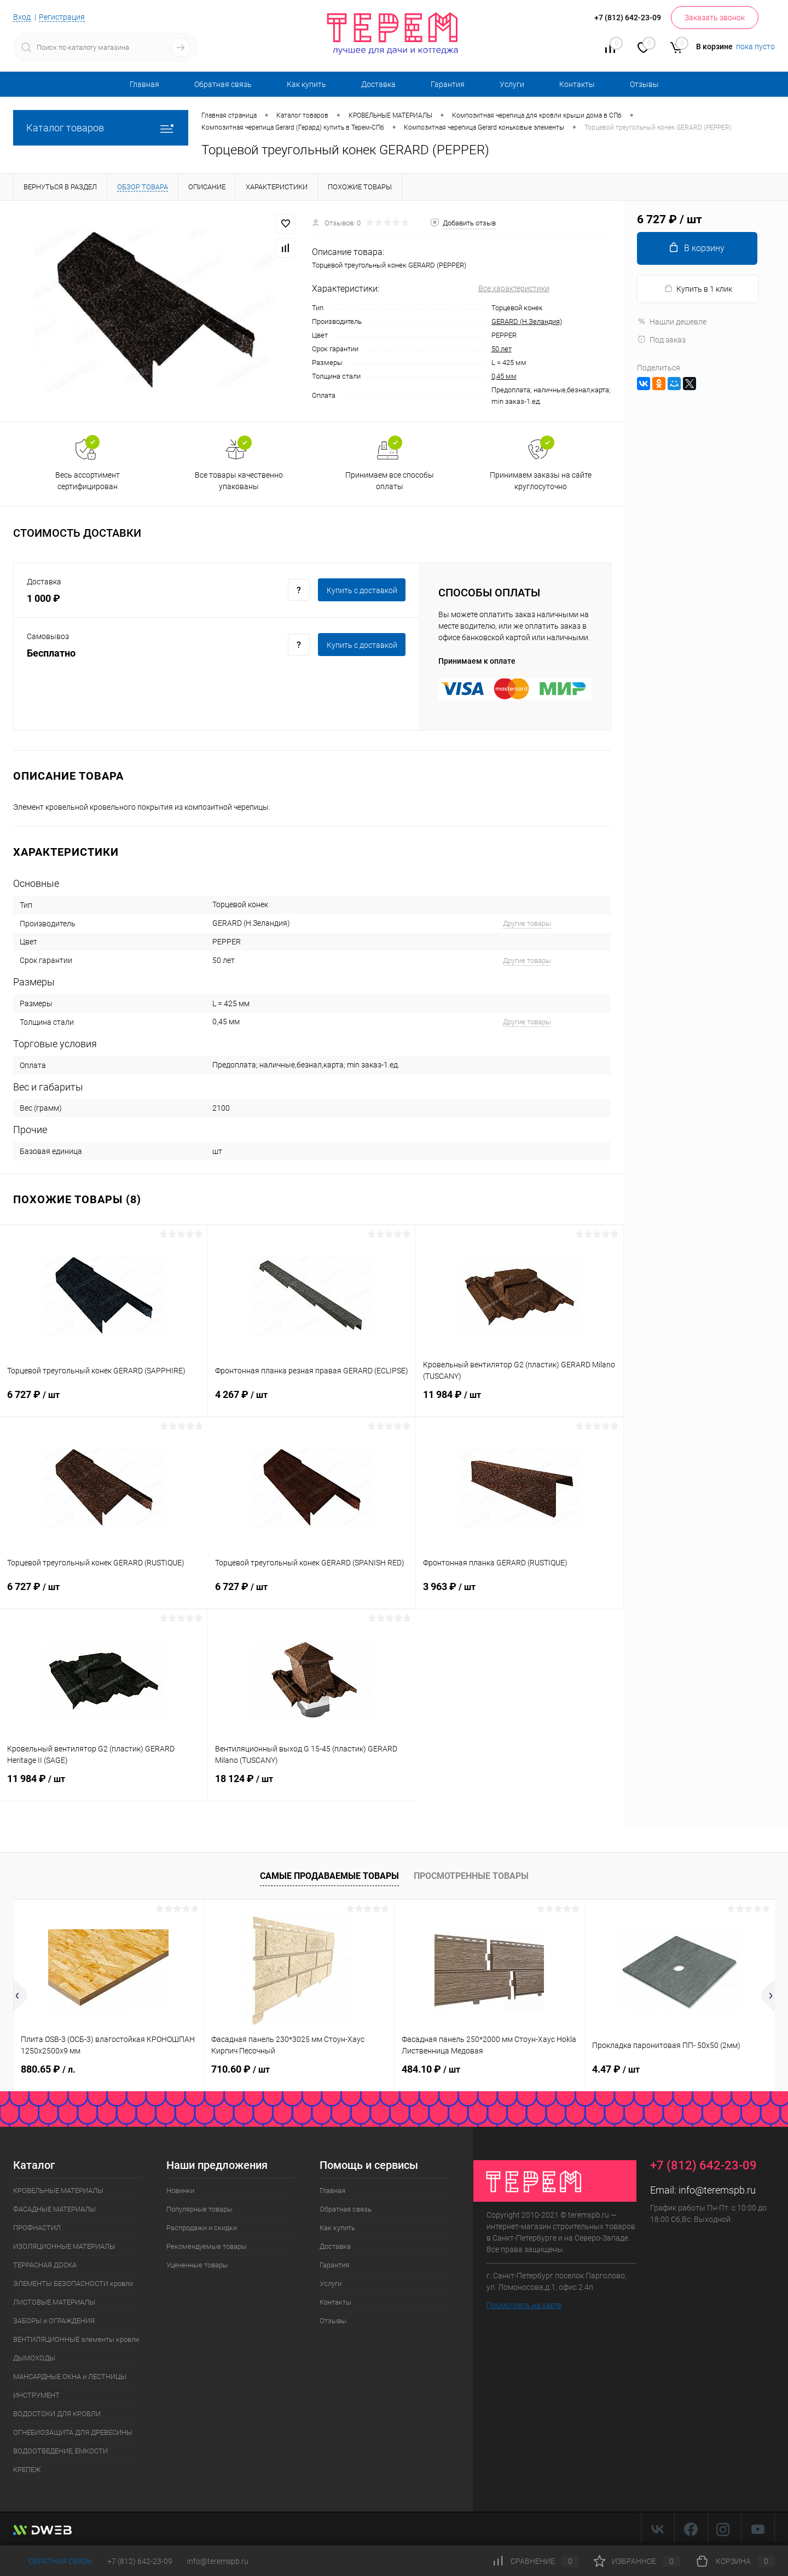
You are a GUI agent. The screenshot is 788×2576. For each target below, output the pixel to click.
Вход (22, 17)
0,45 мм (504, 376)
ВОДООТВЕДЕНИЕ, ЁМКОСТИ (60, 2451)
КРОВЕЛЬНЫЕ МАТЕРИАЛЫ (58, 2190)
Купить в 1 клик (698, 288)
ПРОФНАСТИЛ (37, 2228)
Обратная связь (223, 84)
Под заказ (661, 339)
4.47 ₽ (616, 2069)
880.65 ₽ (48, 2069)
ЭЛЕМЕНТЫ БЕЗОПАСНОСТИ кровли (73, 2283)
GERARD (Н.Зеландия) (526, 321)
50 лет (501, 349)
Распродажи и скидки (201, 2228)
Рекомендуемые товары (206, 2246)
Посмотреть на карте (523, 2305)
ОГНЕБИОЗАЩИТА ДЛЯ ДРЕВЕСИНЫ (72, 2432)
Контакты (577, 84)
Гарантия (448, 84)
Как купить (306, 84)
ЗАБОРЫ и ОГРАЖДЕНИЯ (54, 2321)
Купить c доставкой (362, 590)
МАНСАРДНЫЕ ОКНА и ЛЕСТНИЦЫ (69, 2376)
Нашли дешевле (671, 321)
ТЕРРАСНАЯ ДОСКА (45, 2265)
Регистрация (62, 17)
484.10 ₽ (431, 2069)
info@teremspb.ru (717, 2190)
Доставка (378, 84)
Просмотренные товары (471, 1876)
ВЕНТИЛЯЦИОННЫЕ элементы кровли (76, 2339)
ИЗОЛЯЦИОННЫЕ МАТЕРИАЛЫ (64, 2246)
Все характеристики (513, 288)
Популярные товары (199, 2209)
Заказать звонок (715, 17)
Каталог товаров (100, 128)
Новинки (180, 2190)
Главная (144, 84)
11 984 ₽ (519, 1401)
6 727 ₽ (103, 1401)
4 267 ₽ (311, 1401)
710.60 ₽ (240, 2069)
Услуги (512, 84)
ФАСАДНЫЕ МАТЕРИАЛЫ (54, 2209)
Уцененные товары (197, 2265)
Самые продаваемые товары (329, 1876)
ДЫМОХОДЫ (34, 2358)
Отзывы (644, 84)
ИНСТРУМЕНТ (36, 2395)
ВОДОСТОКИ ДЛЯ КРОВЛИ (57, 2414)
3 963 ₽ (519, 1593)
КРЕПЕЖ (26, 2469)
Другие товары (527, 923)
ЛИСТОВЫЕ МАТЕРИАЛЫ (54, 2302)
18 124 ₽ (312, 1785)
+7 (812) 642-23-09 (139, 2561)
